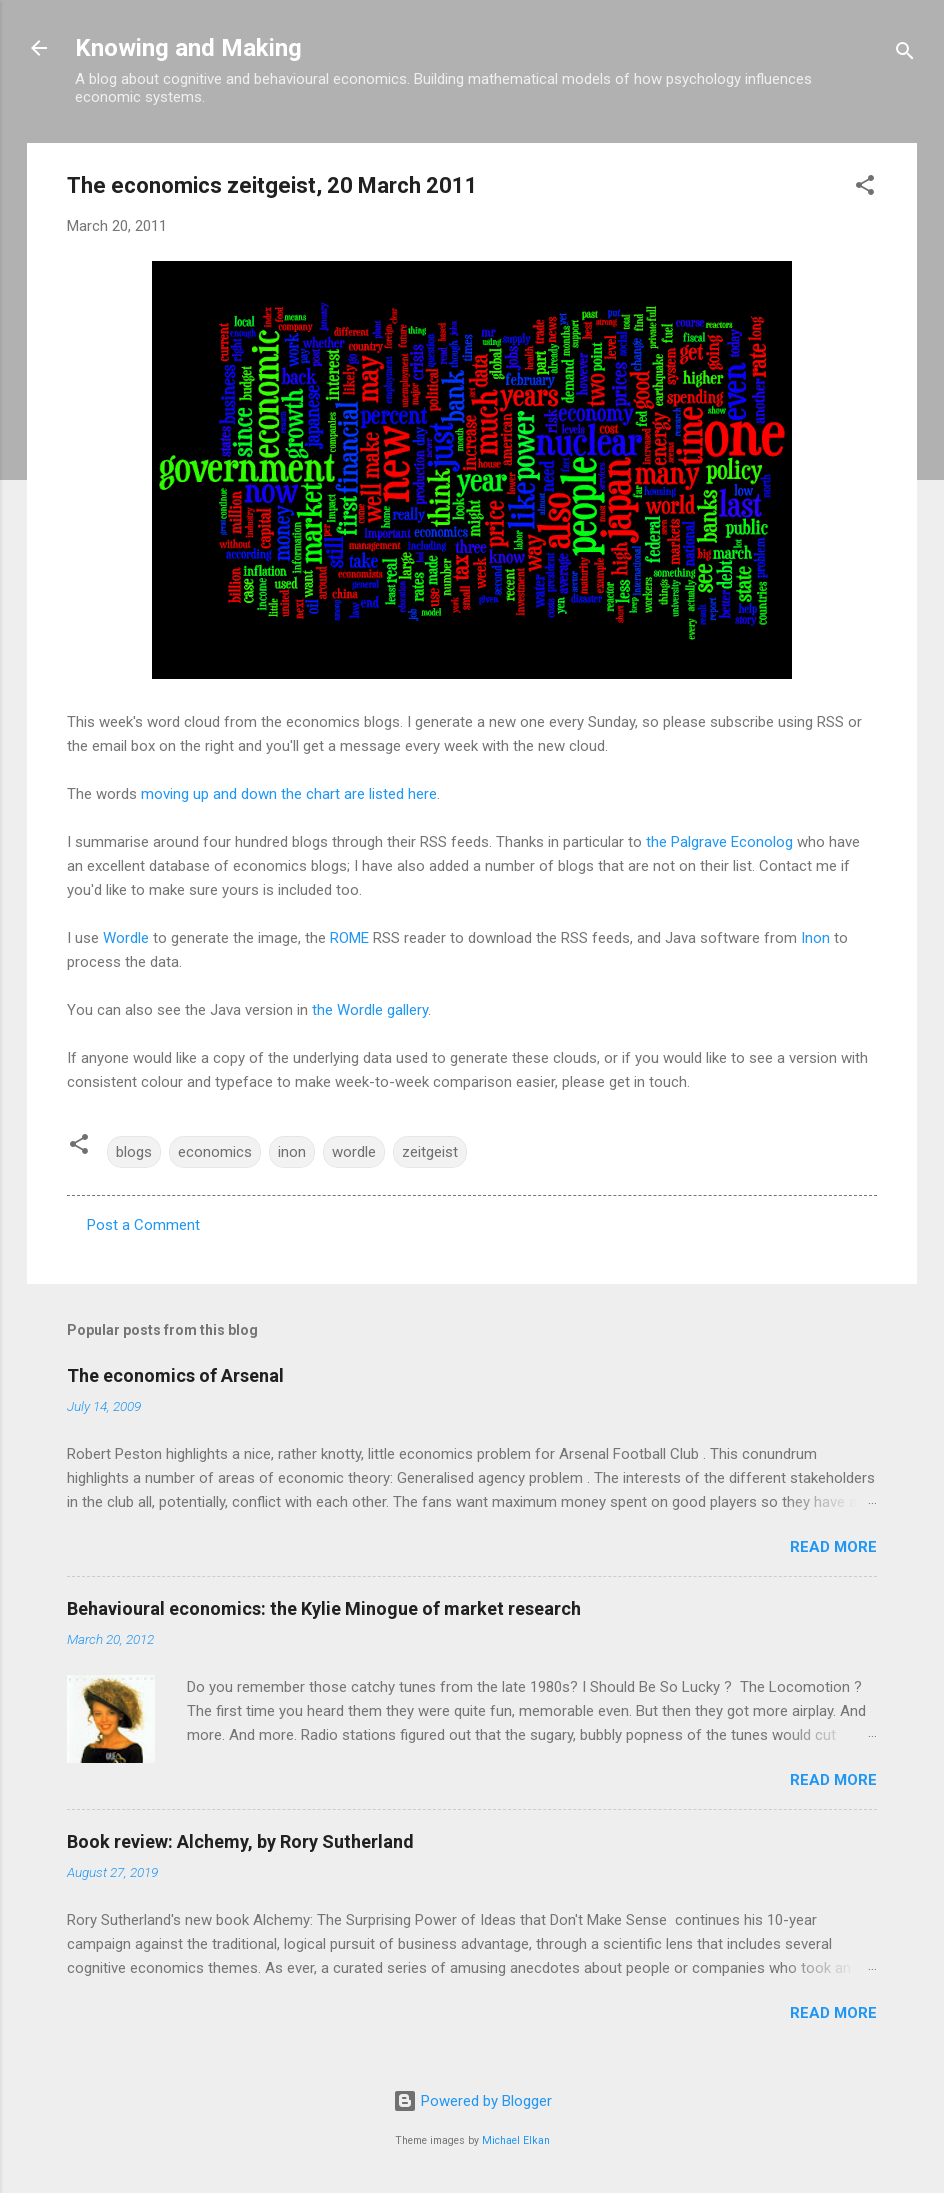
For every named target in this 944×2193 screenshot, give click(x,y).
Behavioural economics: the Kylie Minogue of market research (324, 1608)
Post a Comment (143, 1225)
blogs (134, 1152)
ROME (349, 938)
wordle (354, 1152)
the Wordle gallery (370, 1010)
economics (215, 1152)
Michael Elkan (516, 2140)
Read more (833, 1547)
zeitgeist (430, 1152)
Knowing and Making (188, 48)
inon (292, 1152)
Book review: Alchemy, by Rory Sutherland (240, 1841)
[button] (865, 188)
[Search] (905, 54)
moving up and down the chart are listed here (289, 794)
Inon (815, 938)
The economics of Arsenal (175, 1375)
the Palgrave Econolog (719, 842)
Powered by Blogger (472, 2101)
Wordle (126, 938)
